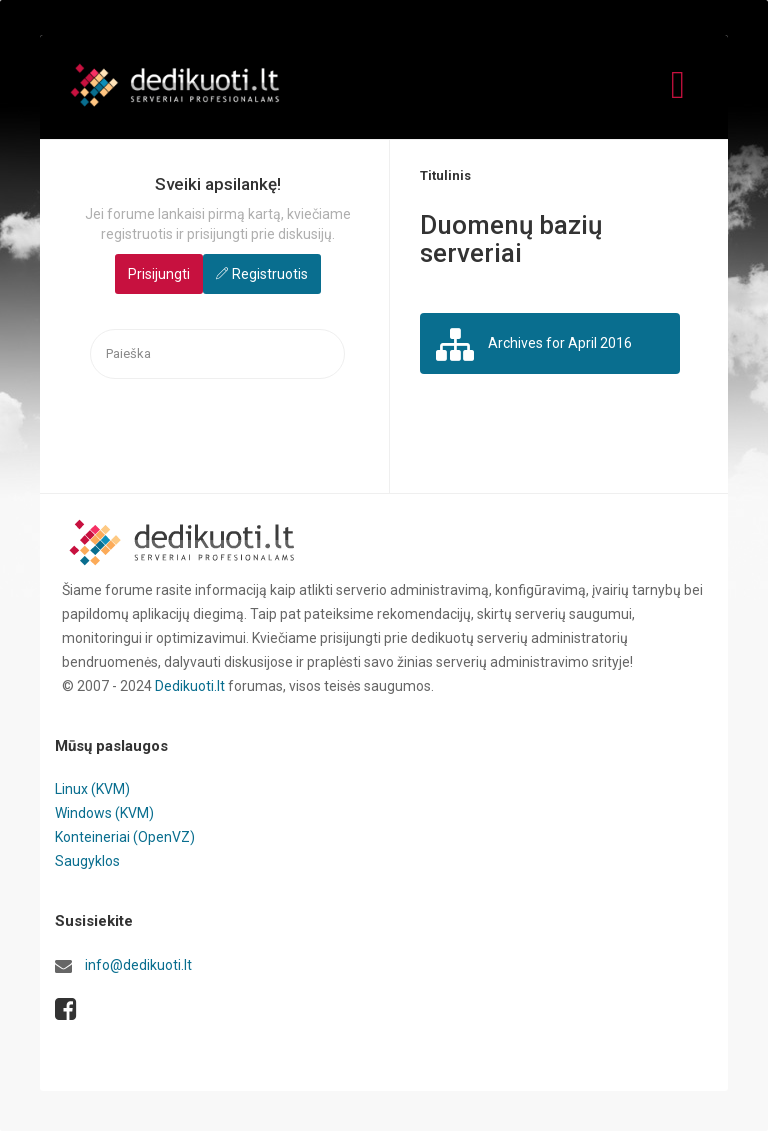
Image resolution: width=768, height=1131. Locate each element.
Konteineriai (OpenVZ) (125, 837)
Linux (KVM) (92, 789)
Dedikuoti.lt (190, 686)
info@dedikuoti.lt (138, 965)
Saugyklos (87, 861)
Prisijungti (159, 274)
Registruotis (270, 274)
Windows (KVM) (104, 813)
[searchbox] (217, 354)
